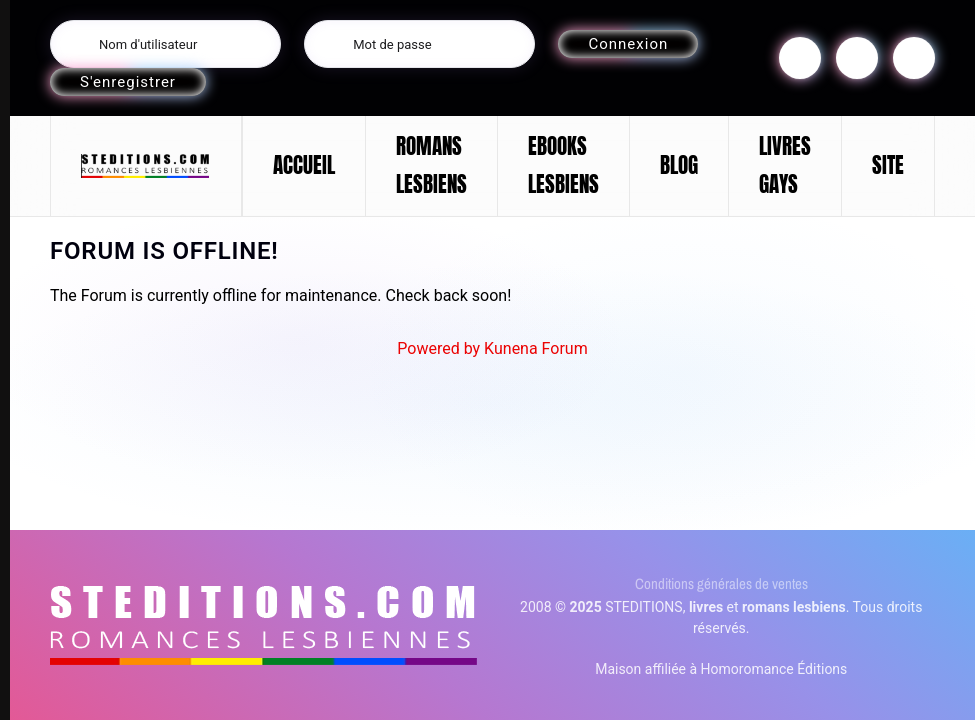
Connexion (628, 44)
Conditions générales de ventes (721, 583)
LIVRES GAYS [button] (785, 165)
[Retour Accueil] (146, 166)
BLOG (679, 165)
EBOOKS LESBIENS (563, 165)
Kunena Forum (536, 348)
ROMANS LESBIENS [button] (431, 165)
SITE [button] (888, 165)
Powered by (438, 348)
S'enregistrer (128, 82)
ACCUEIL (304, 165)
